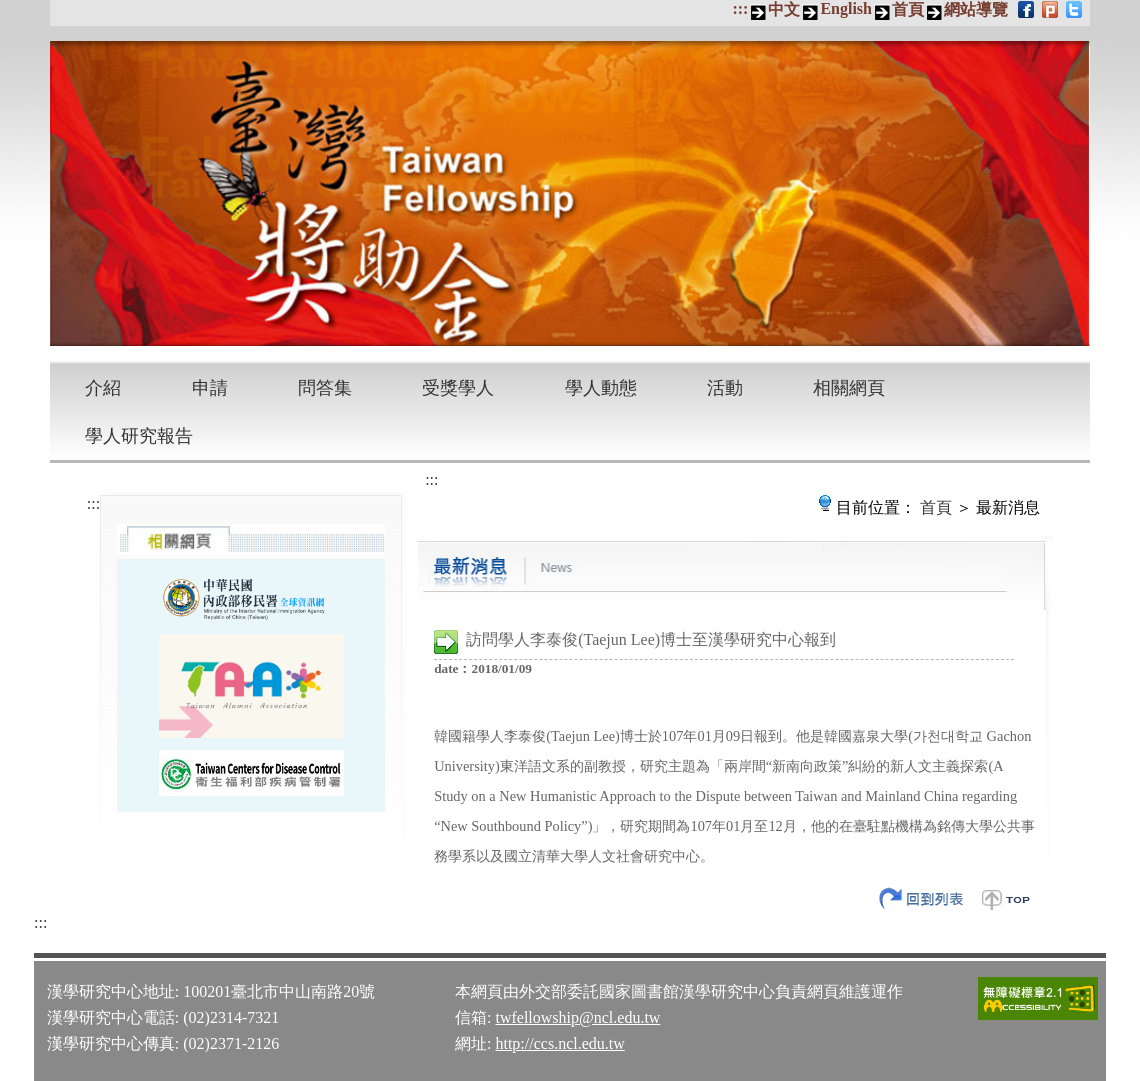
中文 (784, 9)
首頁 (908, 9)
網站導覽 (976, 9)
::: (740, 8)
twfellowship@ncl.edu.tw (577, 1017)
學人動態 (601, 388)
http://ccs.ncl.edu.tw (559, 1043)
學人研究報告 (139, 436)
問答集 (325, 388)
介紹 (103, 388)
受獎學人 (458, 388)
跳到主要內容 (10, 10)
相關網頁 (849, 388)
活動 (725, 388)
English (846, 8)
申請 (210, 388)
